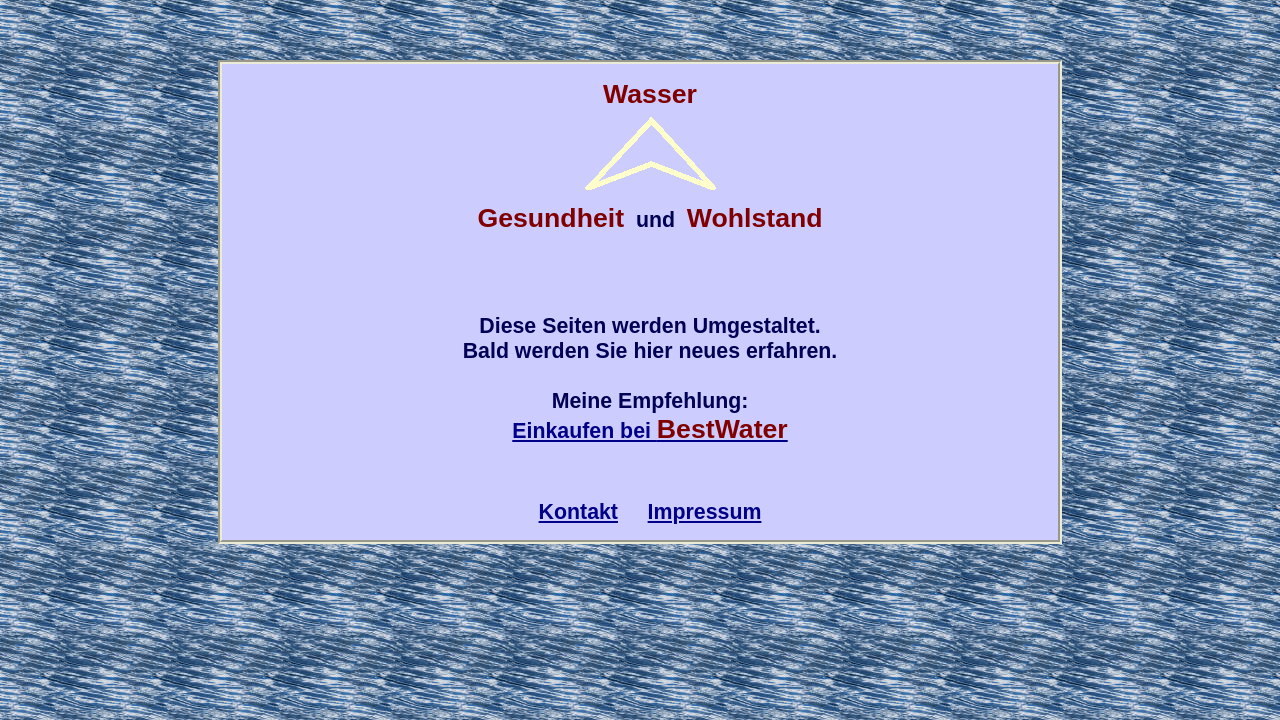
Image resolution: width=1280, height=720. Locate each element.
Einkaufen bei (649, 431)
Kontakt (578, 512)
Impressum (705, 512)
